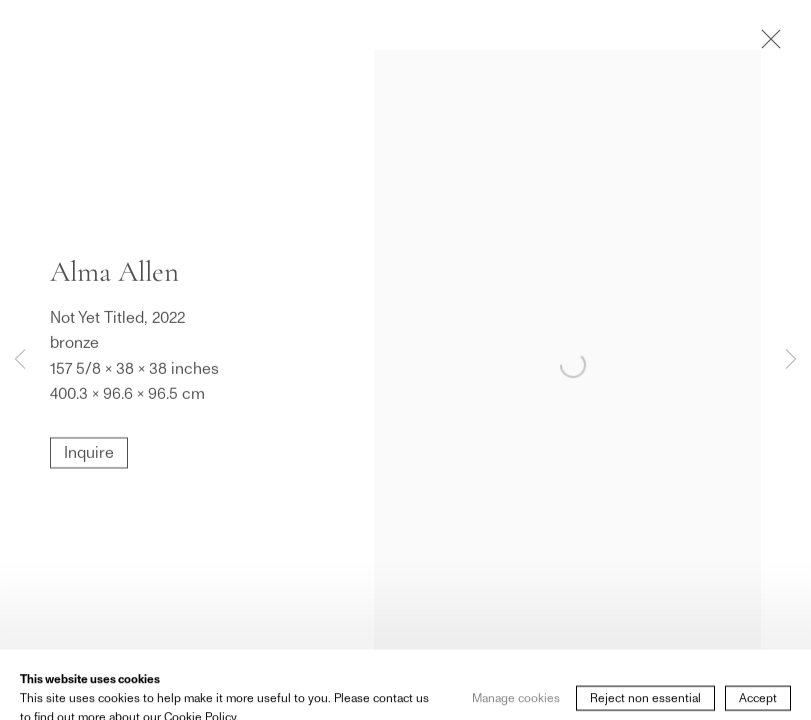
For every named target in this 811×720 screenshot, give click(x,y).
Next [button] (791, 360)
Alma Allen (114, 271)
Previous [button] (20, 360)
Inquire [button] (89, 453)
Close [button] (766, 45)
